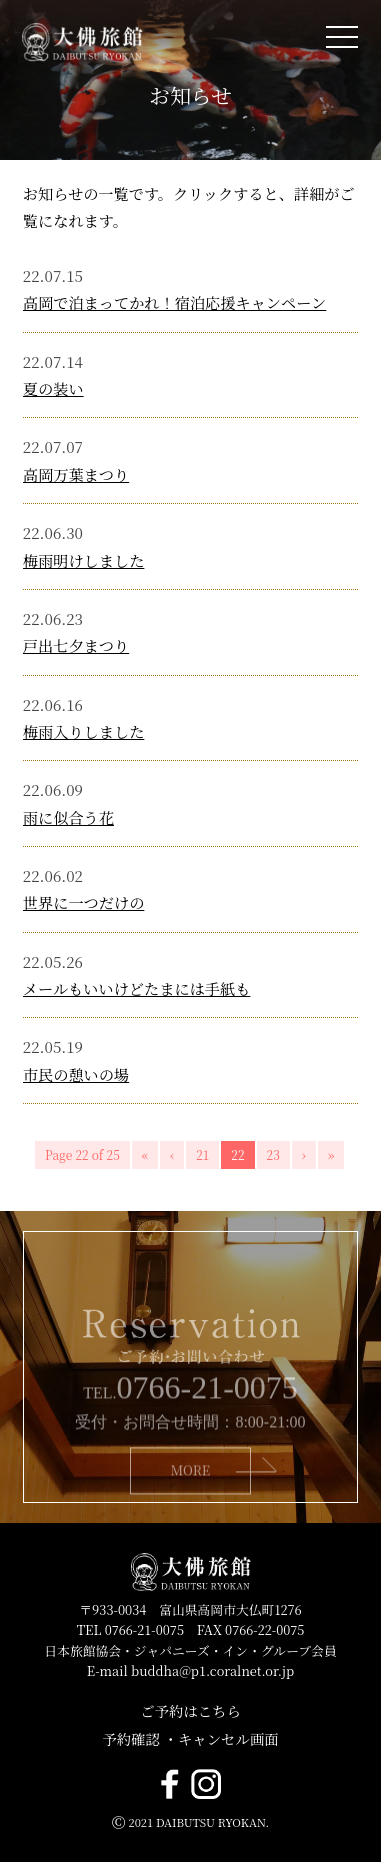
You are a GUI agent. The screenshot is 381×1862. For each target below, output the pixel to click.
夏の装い (53, 388)
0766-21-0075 (207, 1408)
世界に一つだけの (84, 902)
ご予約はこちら (190, 1710)
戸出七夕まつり (76, 645)
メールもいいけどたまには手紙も (137, 988)
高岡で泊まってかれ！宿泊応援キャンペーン (174, 302)
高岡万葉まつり (76, 474)
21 (202, 1154)
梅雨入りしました (84, 731)
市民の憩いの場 (76, 1074)
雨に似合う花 (68, 817)
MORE (190, 1490)
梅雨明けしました (84, 560)
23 (273, 1154)
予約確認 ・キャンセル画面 (190, 1738)
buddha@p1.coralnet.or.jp (212, 1670)
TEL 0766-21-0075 (130, 1629)
